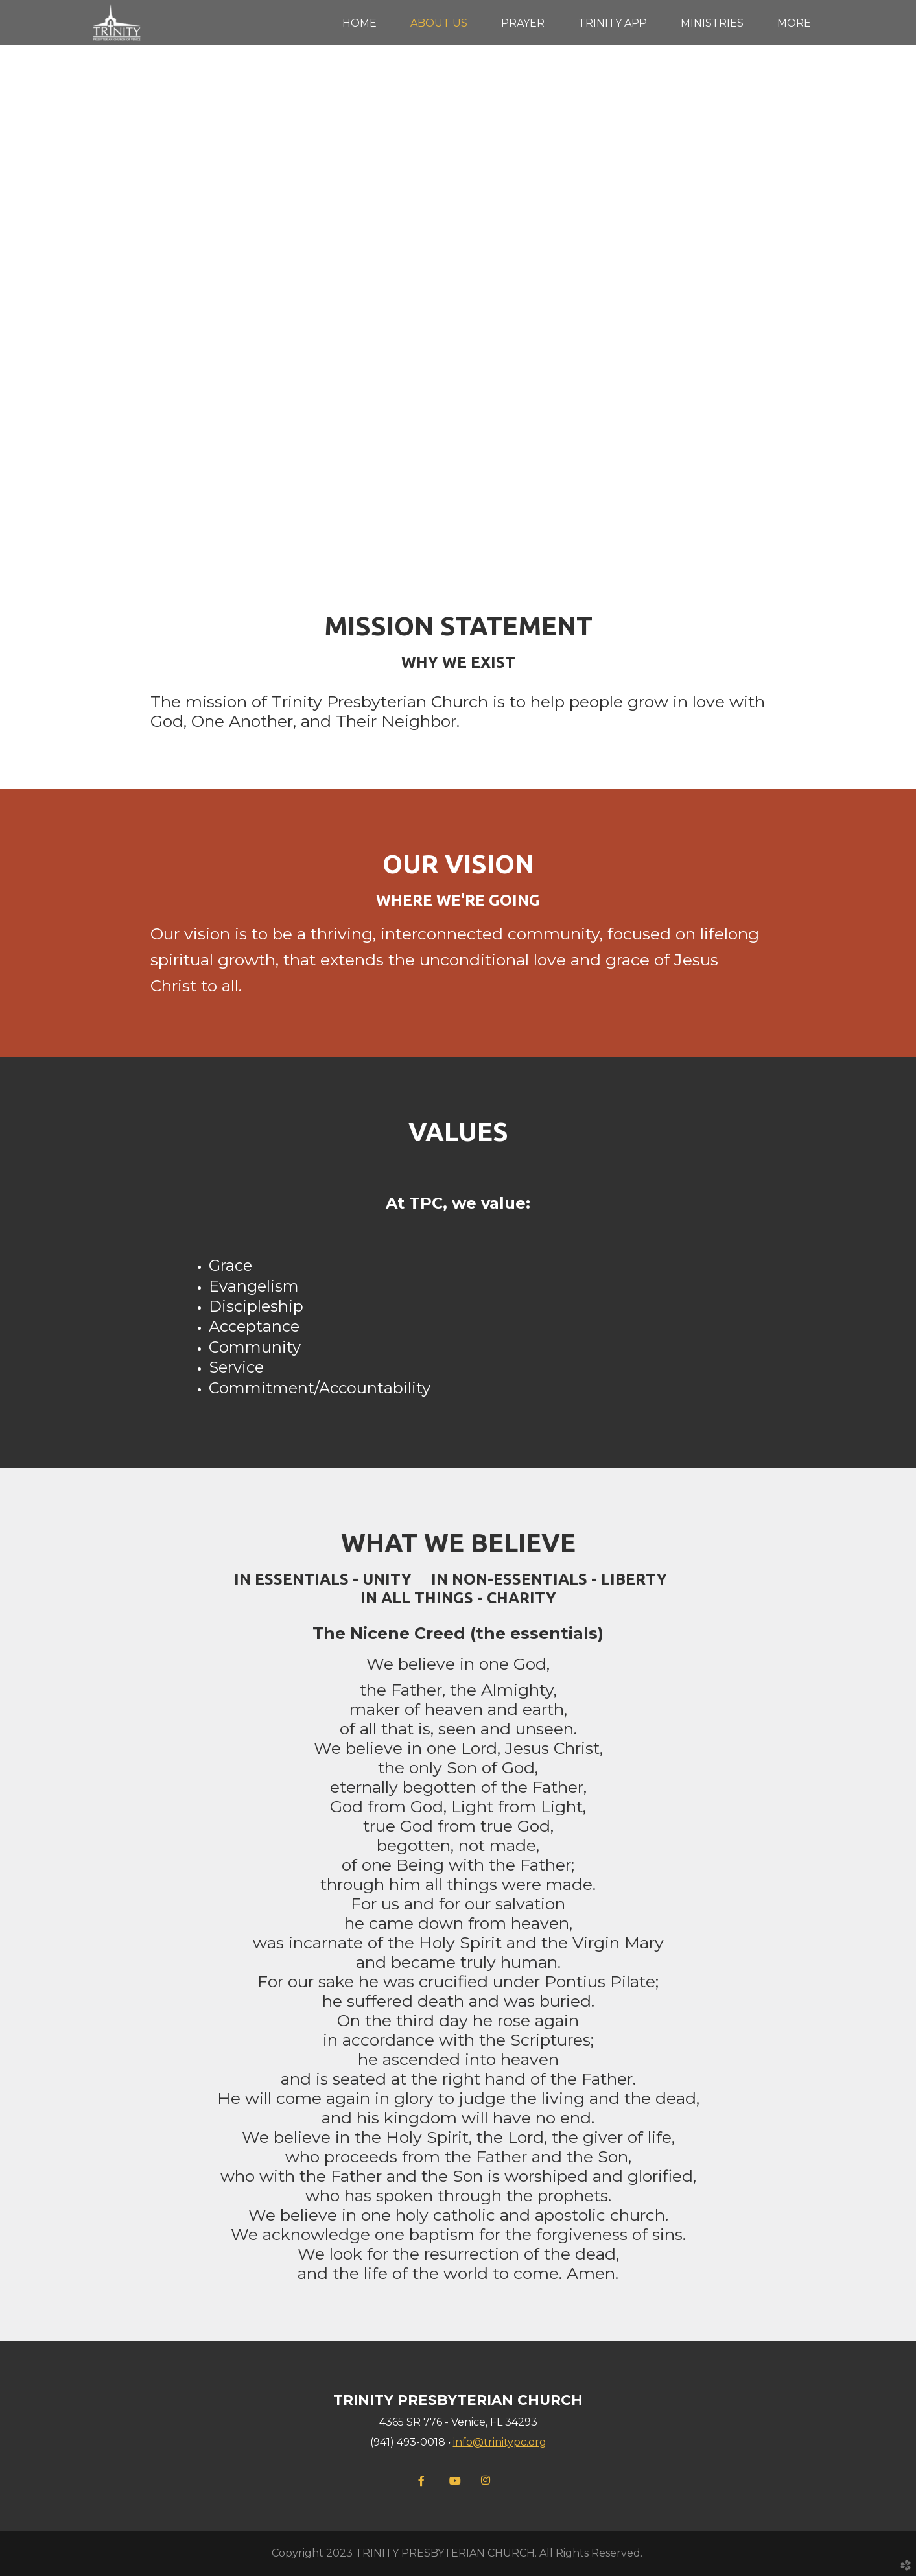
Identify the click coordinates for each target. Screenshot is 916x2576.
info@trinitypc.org (499, 2442)
